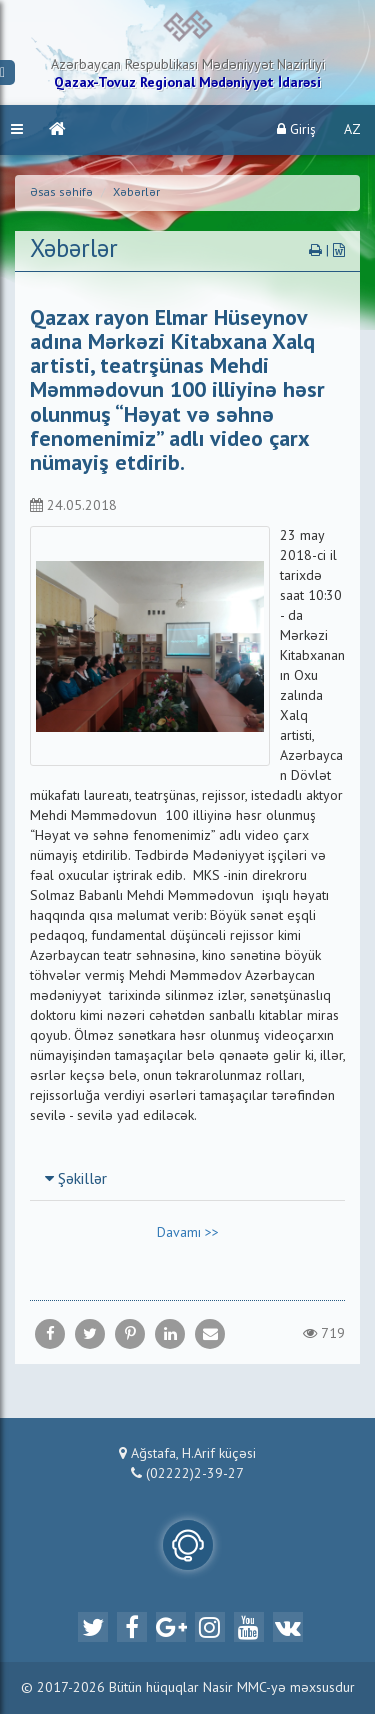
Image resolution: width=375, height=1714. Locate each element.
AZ (352, 130)
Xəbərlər (136, 193)
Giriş (296, 129)
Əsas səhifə (61, 193)
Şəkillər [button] (76, 1180)
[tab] (187, 1179)
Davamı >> (188, 1233)
